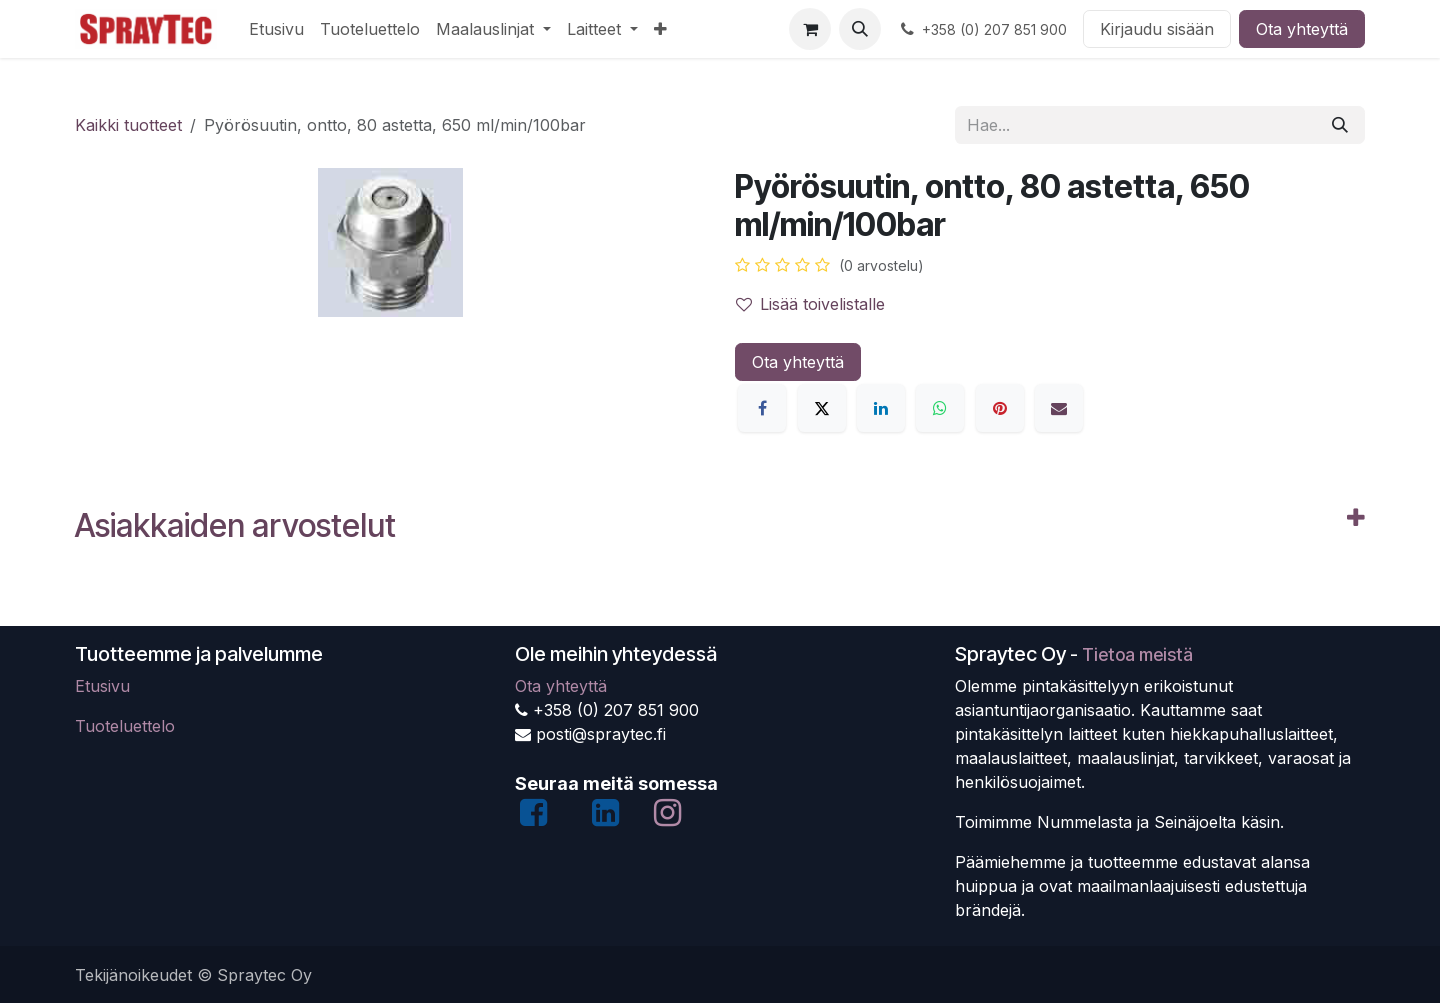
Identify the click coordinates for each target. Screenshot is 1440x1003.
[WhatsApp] (940, 408)
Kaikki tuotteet (128, 125)
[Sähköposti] (1059, 408)
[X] (822, 408)
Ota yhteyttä (1302, 29)
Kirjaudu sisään (1157, 29)
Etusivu (102, 686)
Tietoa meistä (1137, 654)
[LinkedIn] (881, 408)
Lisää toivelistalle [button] (810, 304)
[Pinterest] (1000, 408)
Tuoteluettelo (125, 726)
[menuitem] (276, 29)
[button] (860, 29)
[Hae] (1340, 125)
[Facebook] (762, 408)
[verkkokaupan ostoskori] (810, 29)
